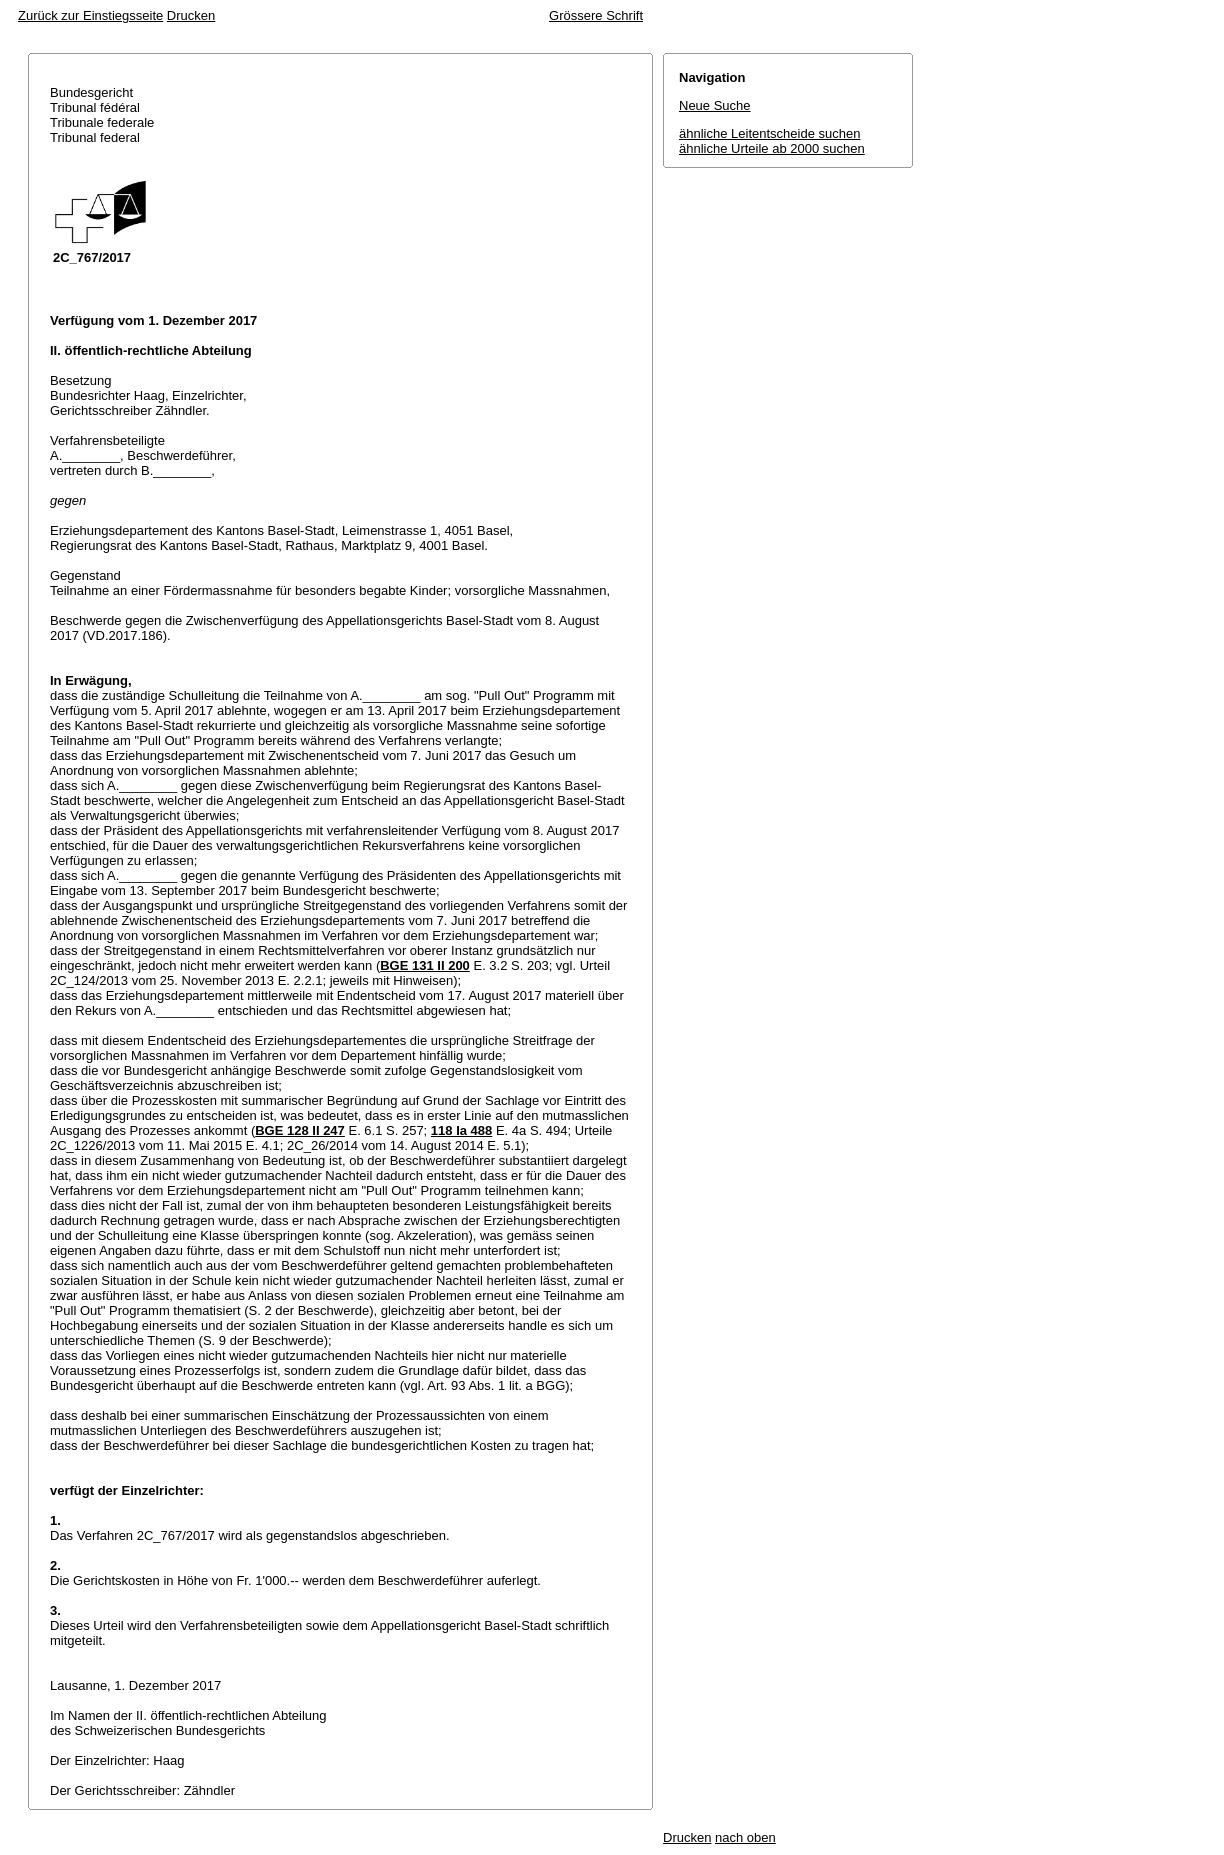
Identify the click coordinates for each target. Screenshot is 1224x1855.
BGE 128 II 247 (300, 1130)
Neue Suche (715, 105)
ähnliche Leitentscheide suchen (769, 133)
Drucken (191, 15)
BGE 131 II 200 (425, 965)
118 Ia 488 (461, 1130)
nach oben (745, 1837)
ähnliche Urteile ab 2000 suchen (772, 148)
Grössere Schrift (596, 15)
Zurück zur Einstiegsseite (90, 15)
